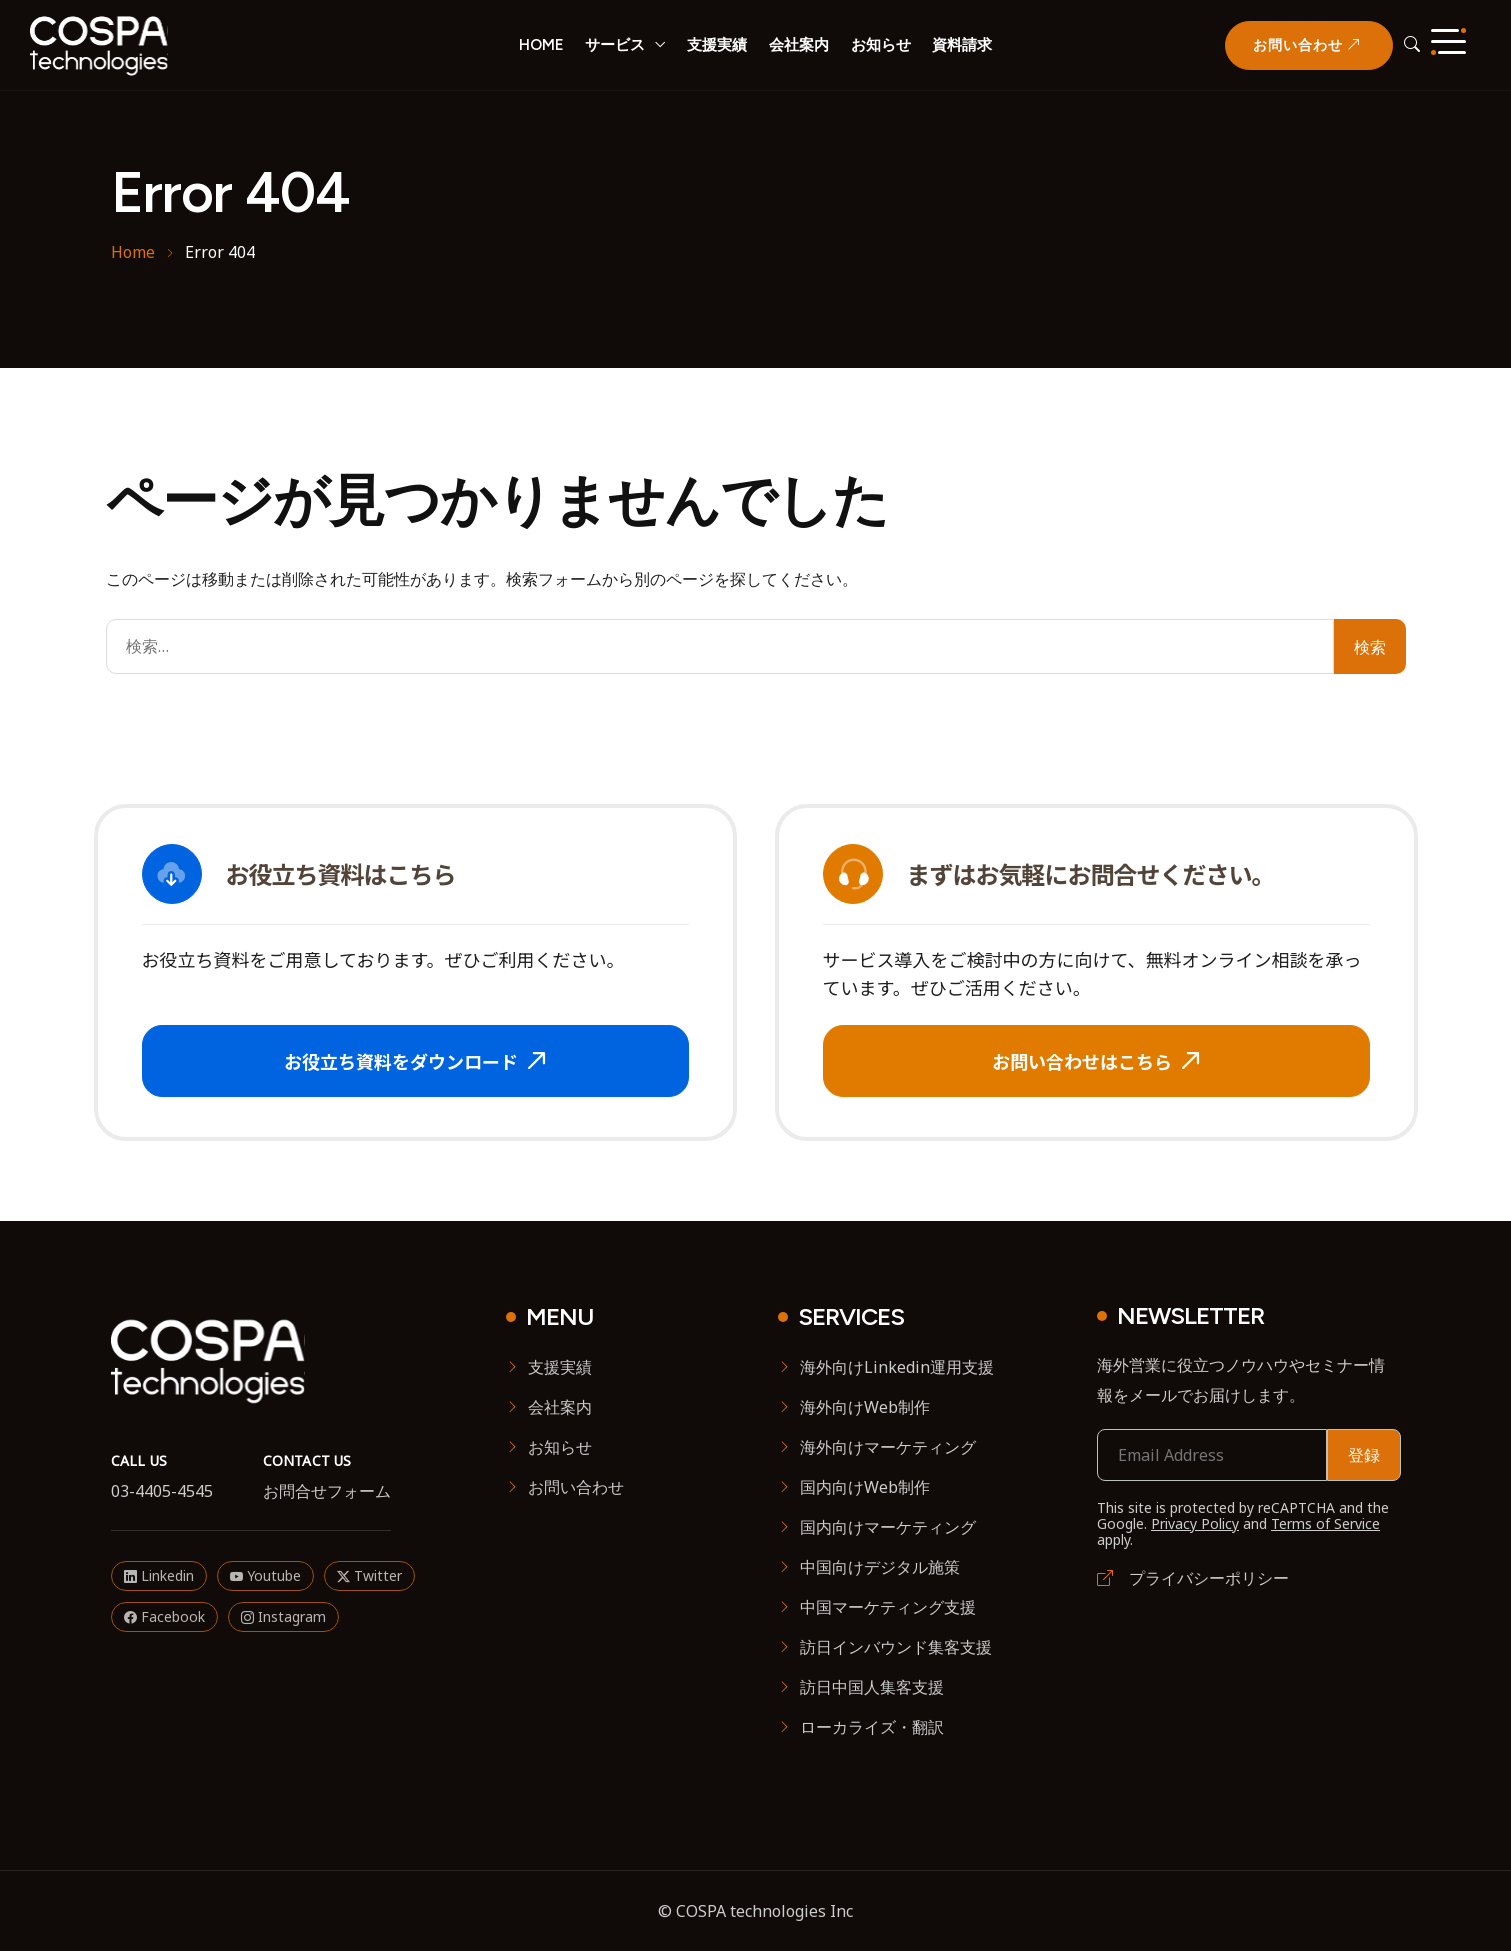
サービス (615, 45)
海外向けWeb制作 (865, 1407)
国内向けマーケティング (888, 1527)
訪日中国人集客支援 (872, 1687)
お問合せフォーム (327, 1491)
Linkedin (159, 1575)
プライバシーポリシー (1193, 1578)
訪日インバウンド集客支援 (896, 1647)
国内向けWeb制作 (865, 1487)
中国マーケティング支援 (888, 1607)
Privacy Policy (1195, 1523)
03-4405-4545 (162, 1491)
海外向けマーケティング (888, 1447)
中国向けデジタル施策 (880, 1567)
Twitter (369, 1575)
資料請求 (962, 45)
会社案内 (799, 45)
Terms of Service (1325, 1523)
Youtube (265, 1575)
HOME (541, 45)
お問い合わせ (576, 1487)
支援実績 (717, 45)
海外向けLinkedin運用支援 (897, 1367)
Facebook (164, 1616)
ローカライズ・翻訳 (872, 1727)
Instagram (283, 1616)
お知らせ (881, 45)
